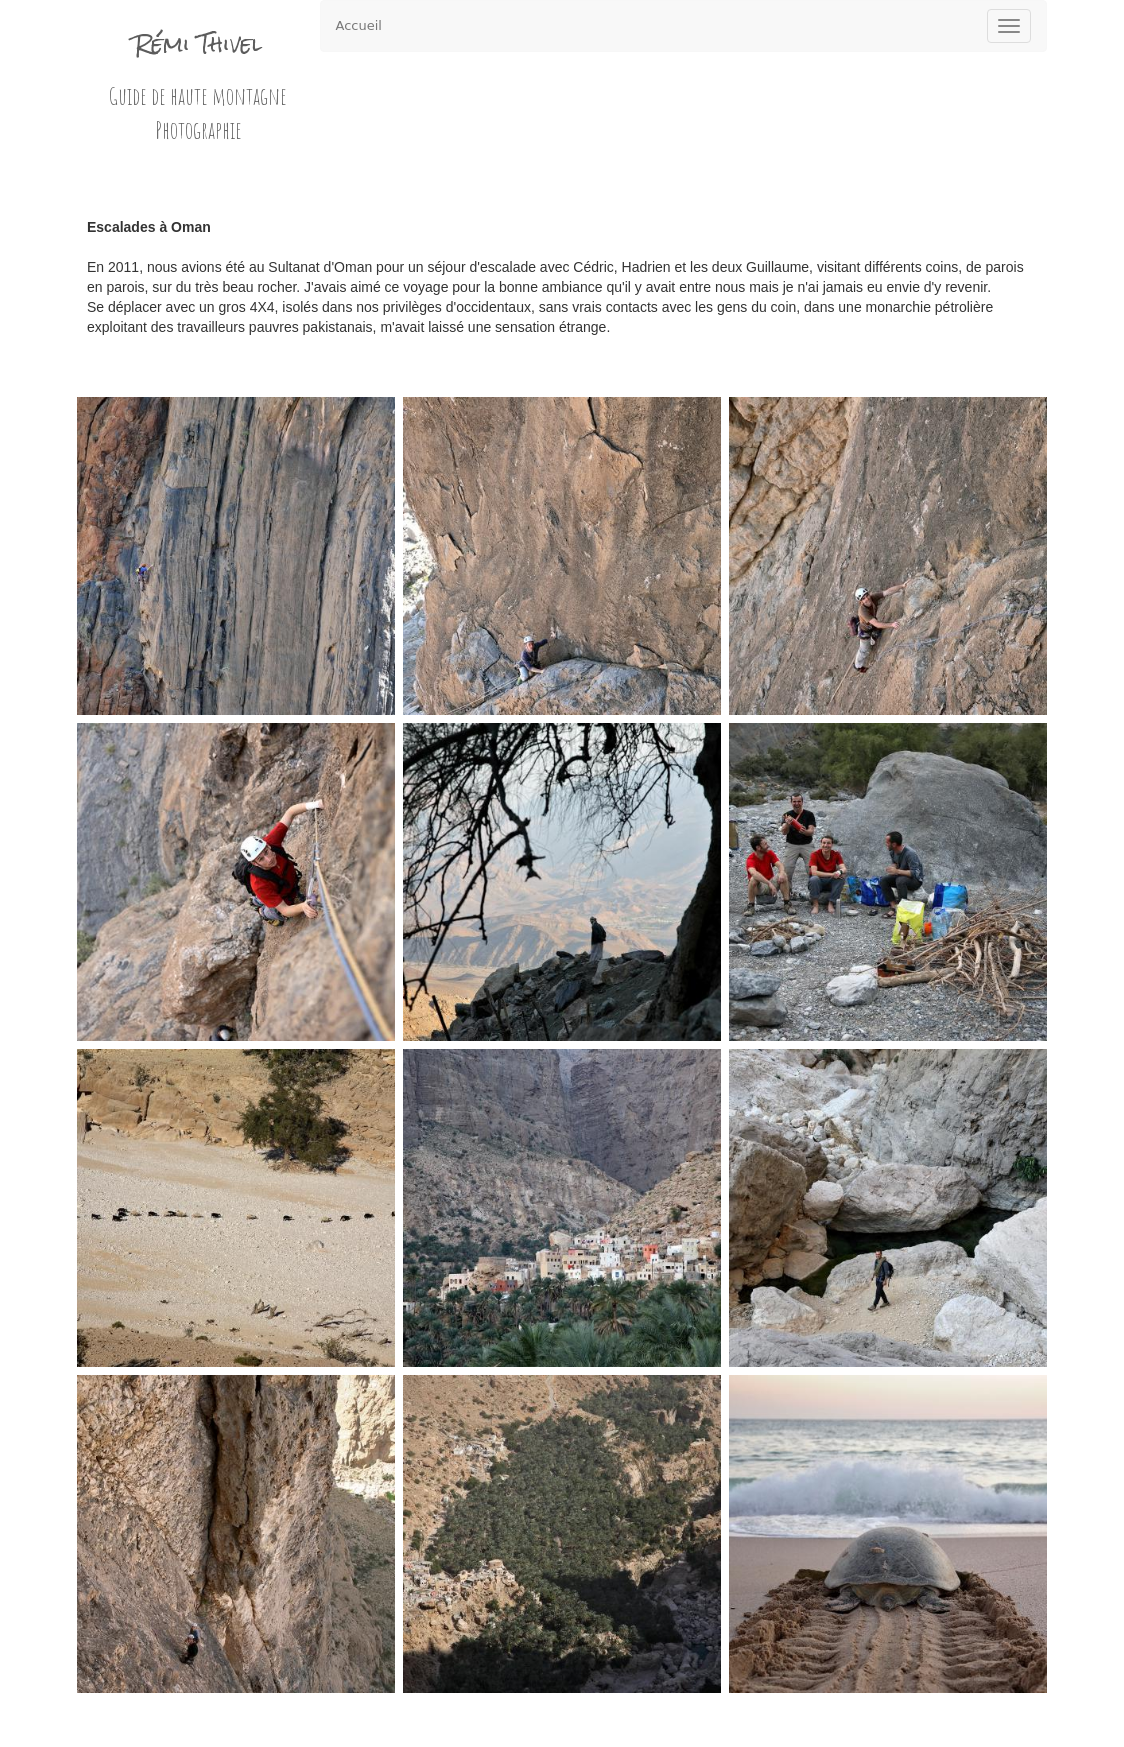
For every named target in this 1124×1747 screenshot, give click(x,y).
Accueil (359, 25)
